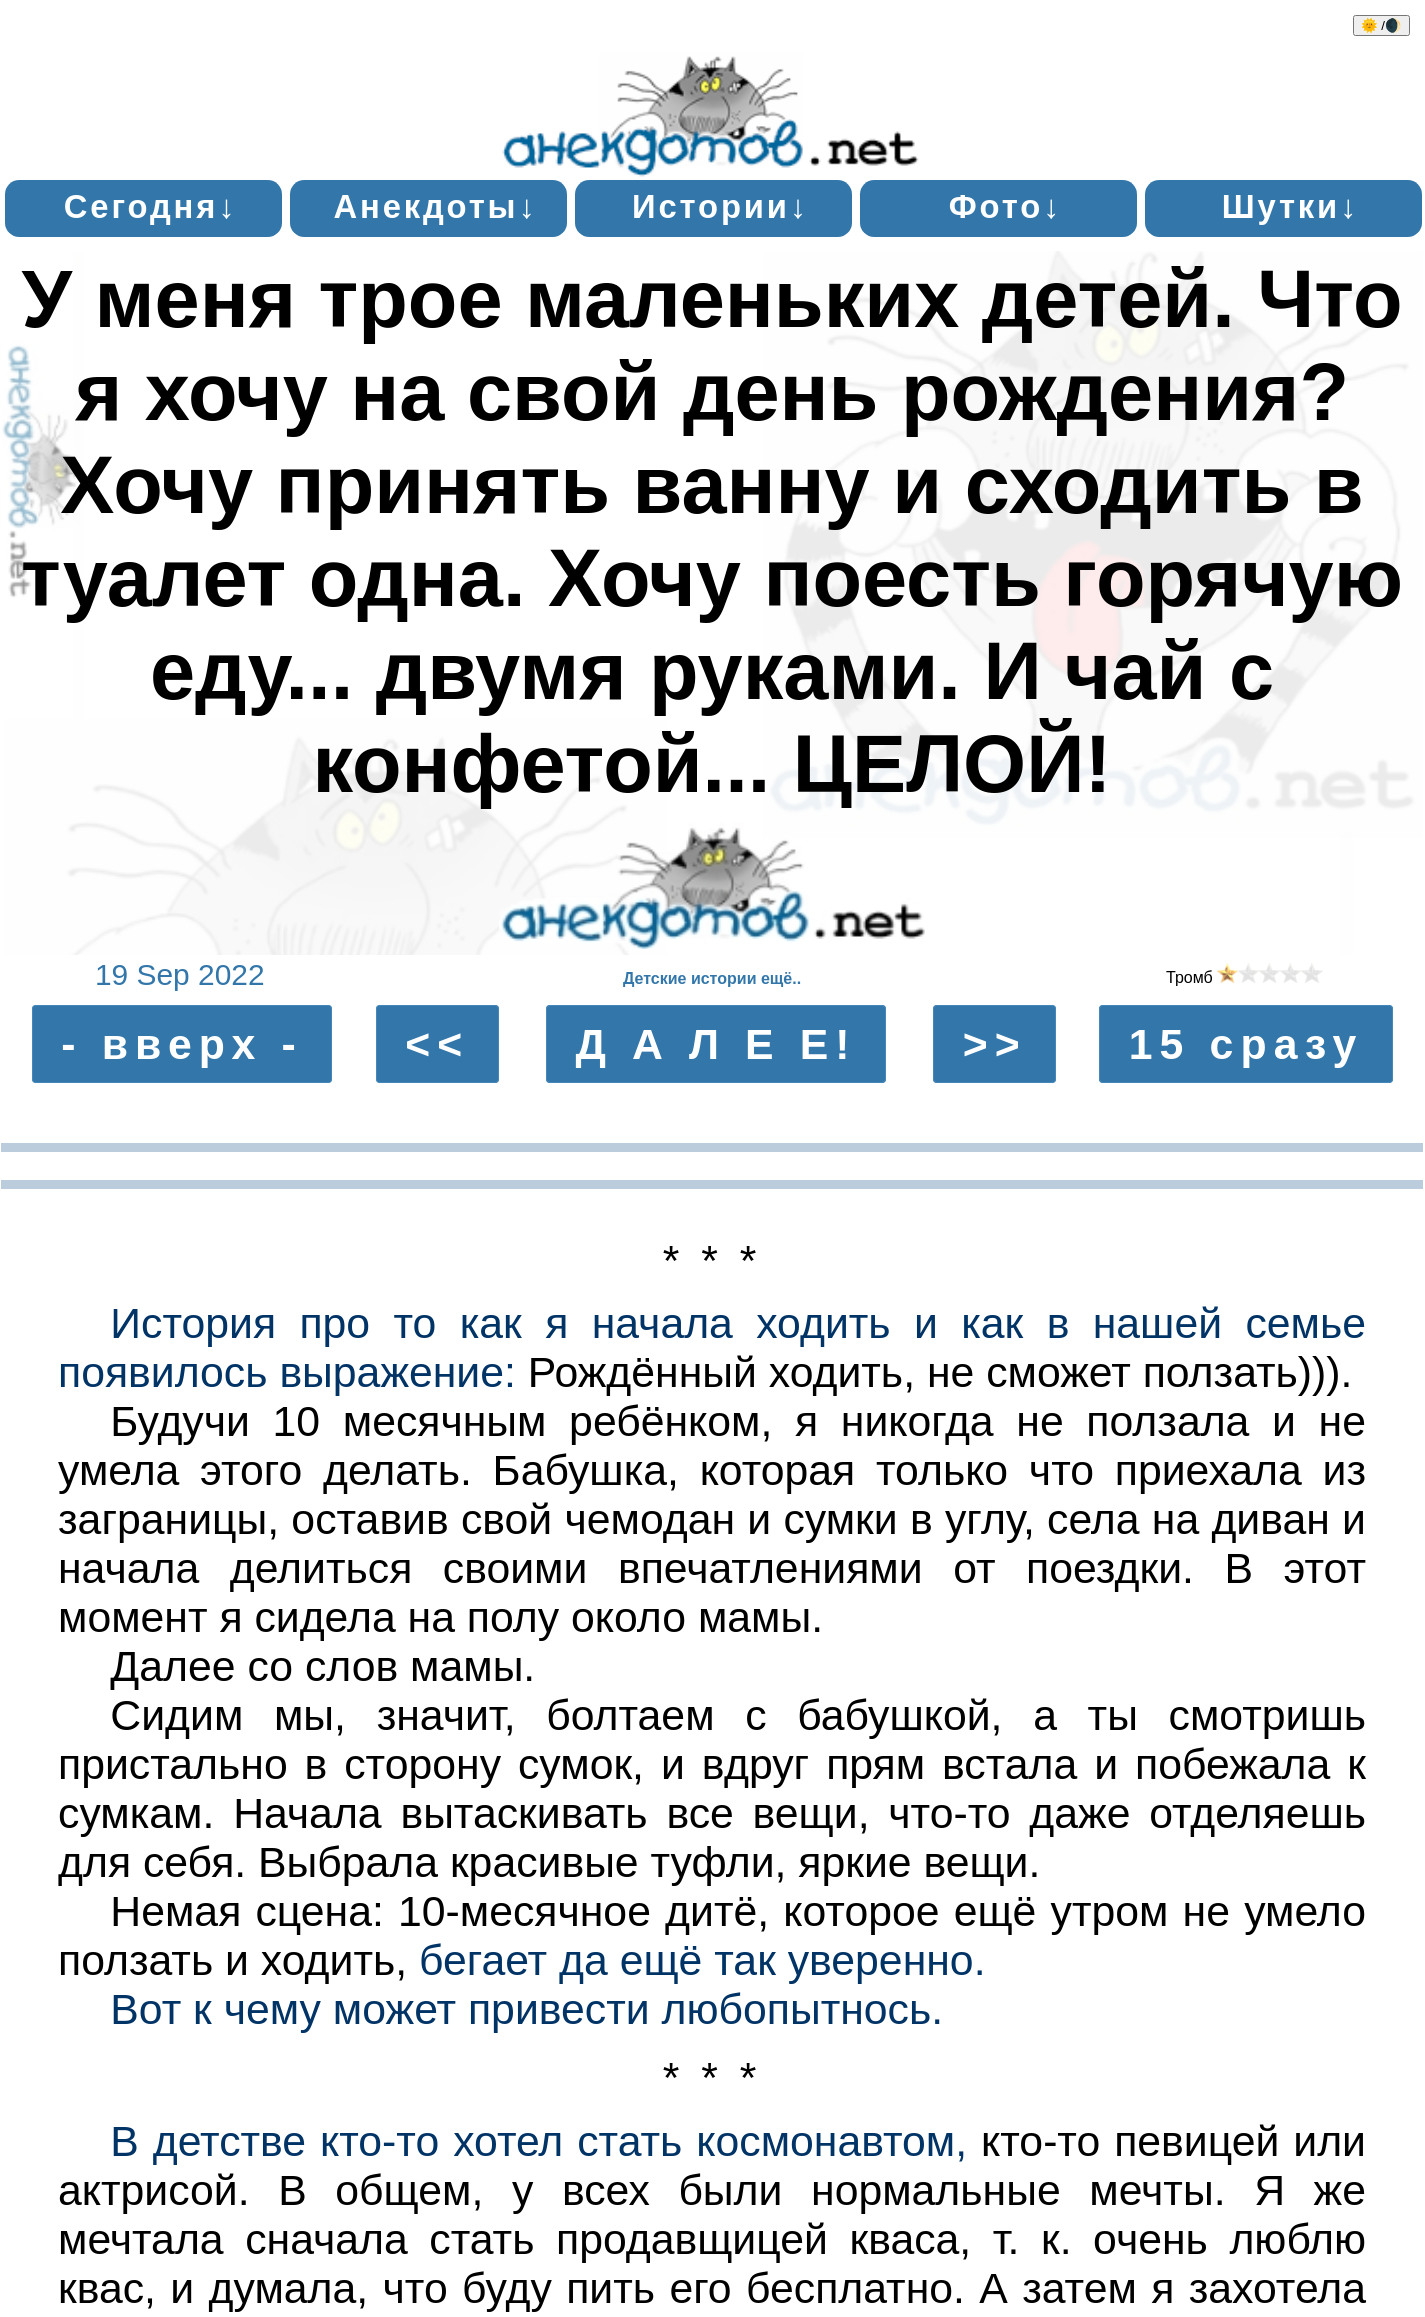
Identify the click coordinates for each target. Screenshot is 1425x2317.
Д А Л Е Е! (715, 1044)
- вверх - (181, 1044)
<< (437, 1044)
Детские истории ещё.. (712, 978)
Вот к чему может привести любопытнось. (526, 2009)
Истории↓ (720, 206)
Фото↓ (1005, 206)
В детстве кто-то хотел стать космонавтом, (538, 2141)
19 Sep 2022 (180, 974)
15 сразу (1246, 1044)
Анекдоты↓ (436, 206)
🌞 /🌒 (1381, 25)
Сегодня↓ (151, 206)
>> (995, 1044)
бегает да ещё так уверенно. (702, 1960)
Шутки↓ (1291, 206)
